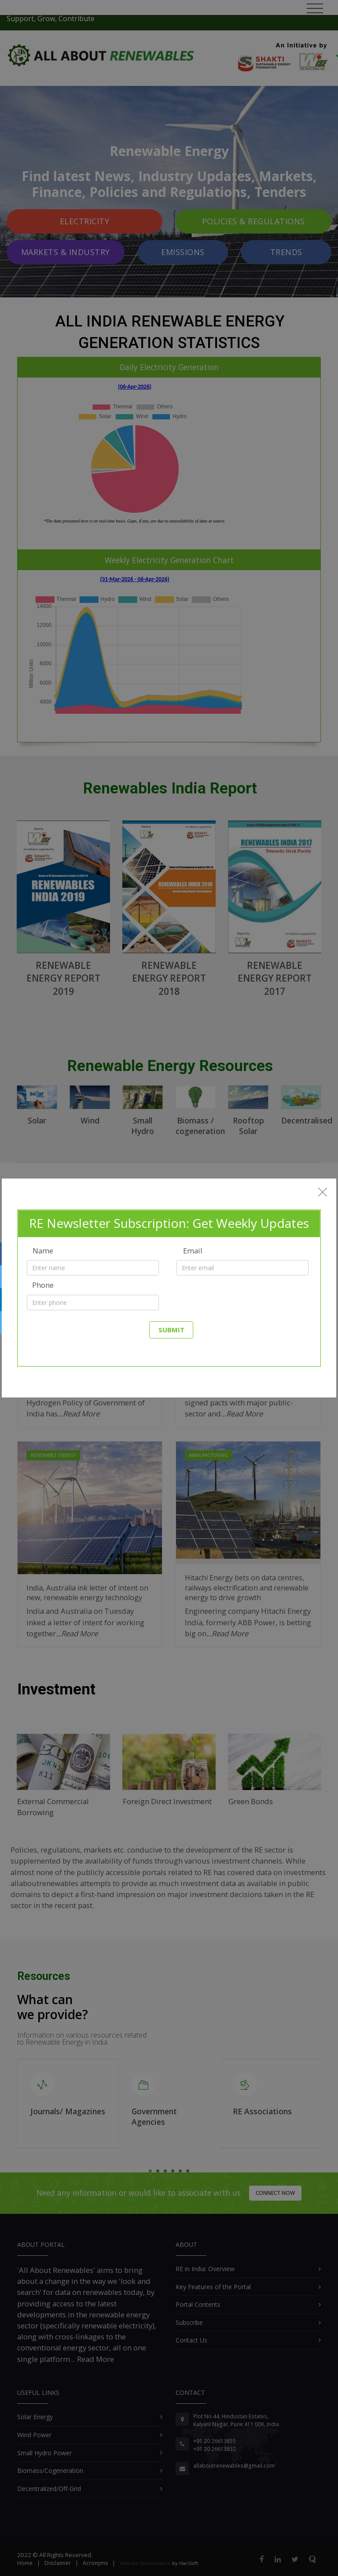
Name (43, 1250)
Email (192, 1250)
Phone (43, 1285)
